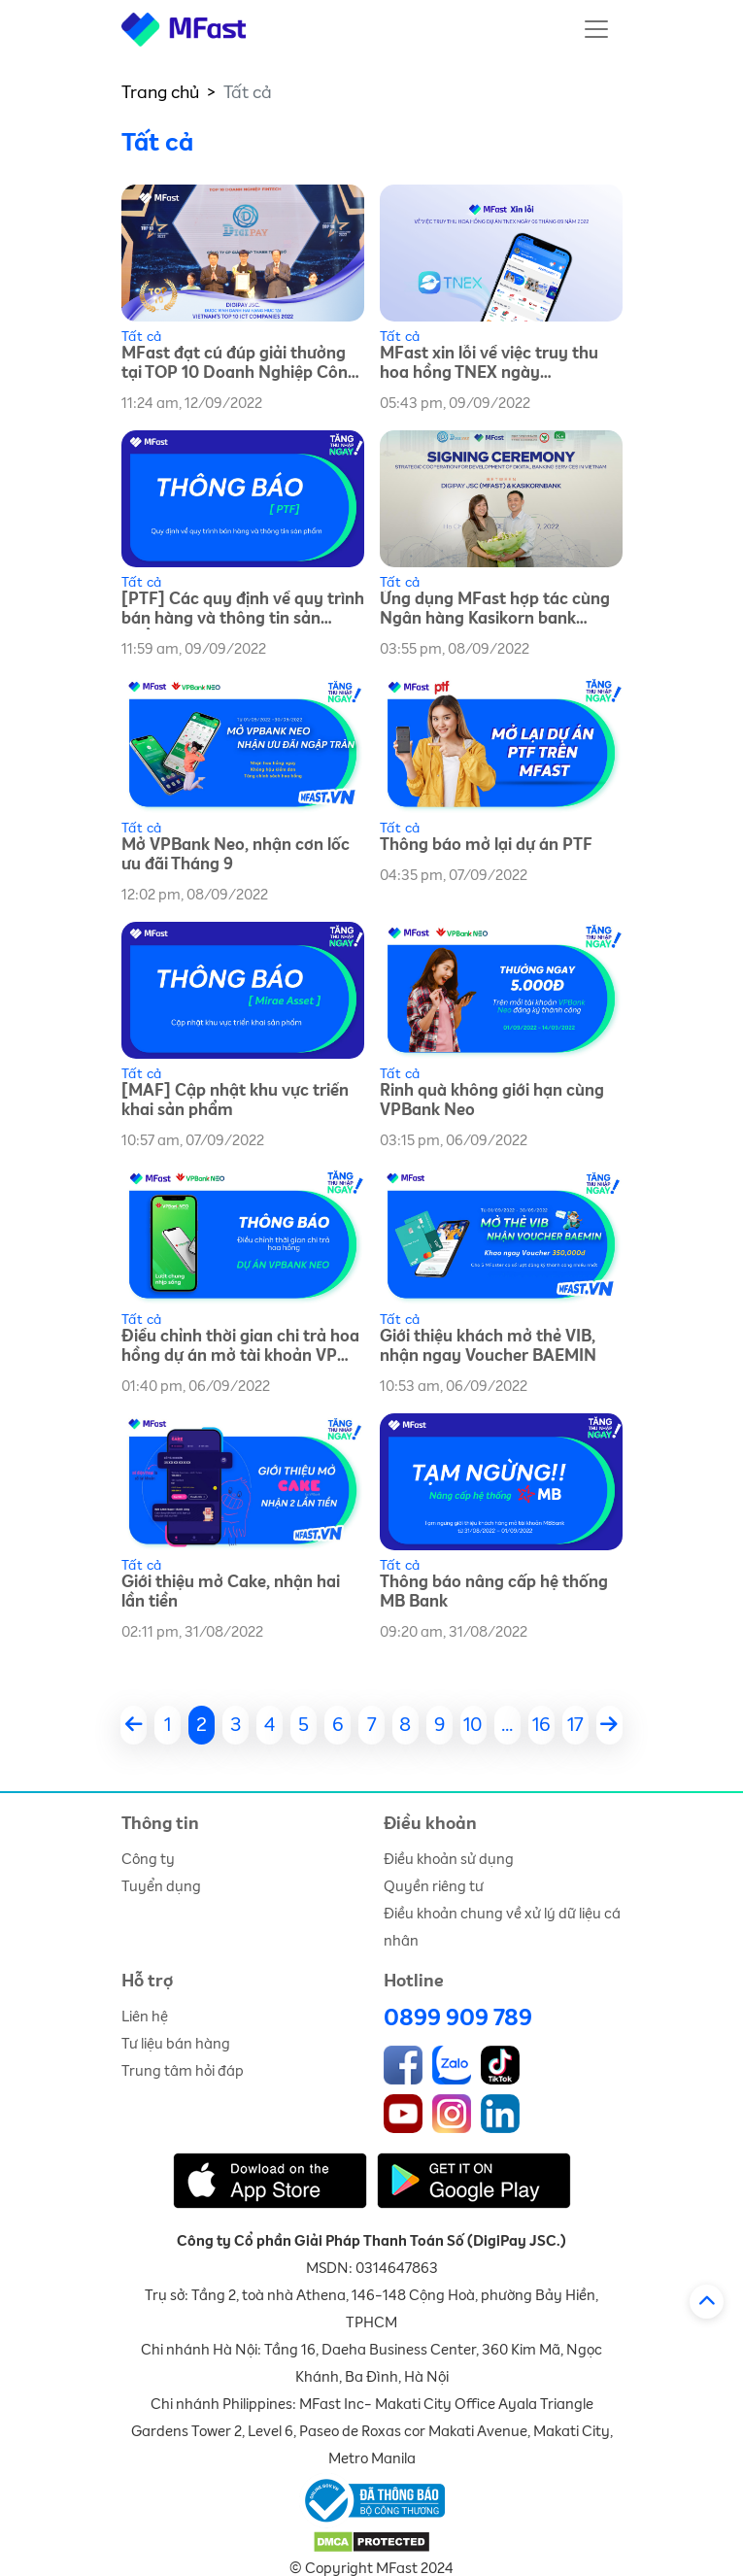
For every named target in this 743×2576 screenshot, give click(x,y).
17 (575, 1725)
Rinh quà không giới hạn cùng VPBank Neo (492, 1101)
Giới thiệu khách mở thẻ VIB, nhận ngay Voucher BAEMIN (488, 1347)
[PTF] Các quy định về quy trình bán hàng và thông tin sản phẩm (242, 610)
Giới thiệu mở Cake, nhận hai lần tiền (230, 1592)
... (507, 1725)
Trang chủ (160, 93)
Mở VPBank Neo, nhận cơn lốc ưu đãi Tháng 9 (235, 855)
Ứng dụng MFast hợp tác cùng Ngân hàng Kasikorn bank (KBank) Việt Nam (495, 610)
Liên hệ (144, 2017)
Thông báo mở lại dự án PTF (486, 845)
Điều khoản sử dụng (449, 1859)
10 (473, 1725)
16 (541, 1725)
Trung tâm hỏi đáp (182, 2071)
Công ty (148, 1859)
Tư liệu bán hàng (175, 2044)
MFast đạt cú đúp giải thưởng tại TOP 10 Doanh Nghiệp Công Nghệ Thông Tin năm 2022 (239, 365)
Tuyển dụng (161, 1887)
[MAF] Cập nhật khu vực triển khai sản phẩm (235, 1101)
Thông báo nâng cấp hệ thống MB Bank (494, 1592)
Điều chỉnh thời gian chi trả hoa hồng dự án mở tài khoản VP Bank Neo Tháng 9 (240, 1348)
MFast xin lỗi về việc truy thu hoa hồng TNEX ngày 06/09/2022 (489, 365)
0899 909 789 (458, 2018)
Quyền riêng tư (434, 1887)
